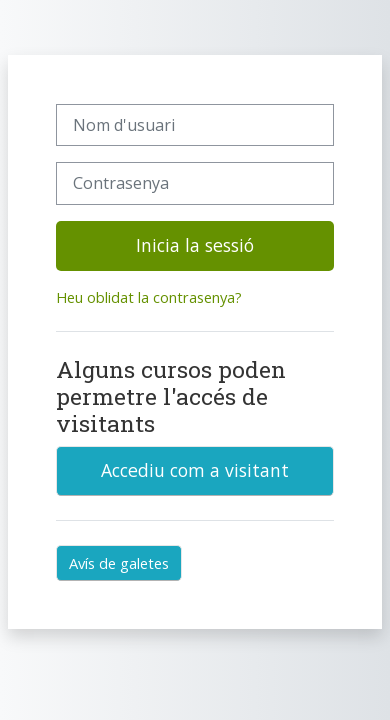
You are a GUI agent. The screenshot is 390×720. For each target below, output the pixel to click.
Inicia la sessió (195, 245)
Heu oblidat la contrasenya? (149, 297)
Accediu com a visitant (195, 470)
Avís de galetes (119, 563)
